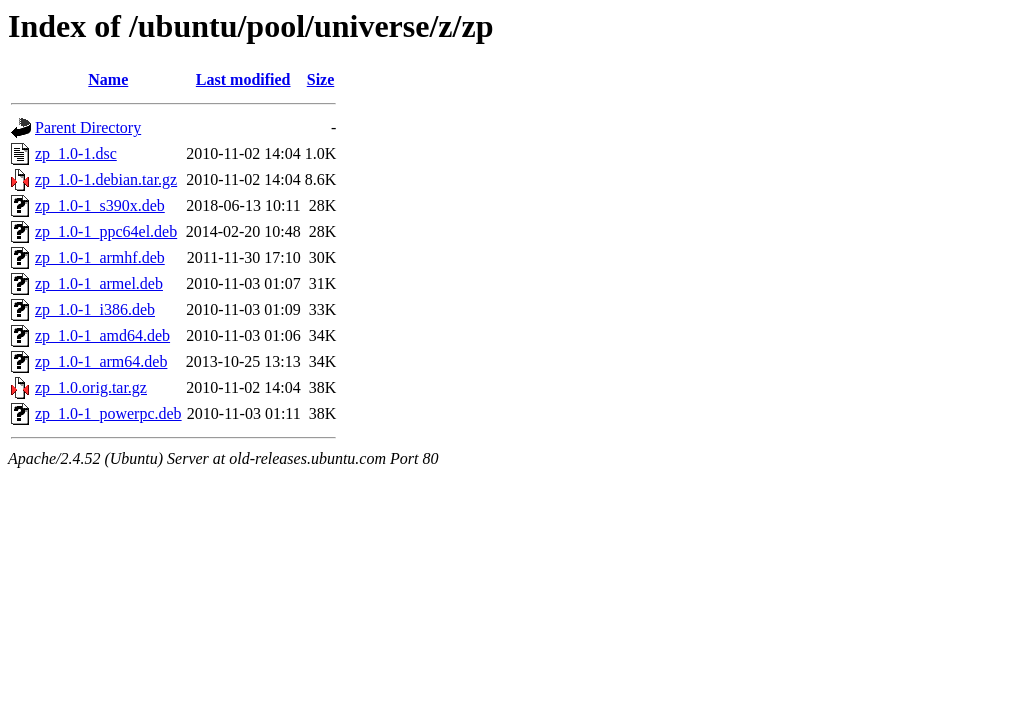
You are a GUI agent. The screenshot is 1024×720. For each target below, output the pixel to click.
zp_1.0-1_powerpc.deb (108, 413)
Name (108, 79)
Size (321, 79)
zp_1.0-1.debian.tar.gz (106, 179)
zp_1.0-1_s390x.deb (100, 205)
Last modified (243, 79)
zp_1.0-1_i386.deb (95, 309)
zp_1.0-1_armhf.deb (100, 257)
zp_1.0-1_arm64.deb (101, 361)
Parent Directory (88, 127)
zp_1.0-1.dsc (76, 153)
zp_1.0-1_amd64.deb (102, 335)
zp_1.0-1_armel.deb (99, 283)
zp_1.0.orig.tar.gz (91, 387)
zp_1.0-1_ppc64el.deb (106, 231)
